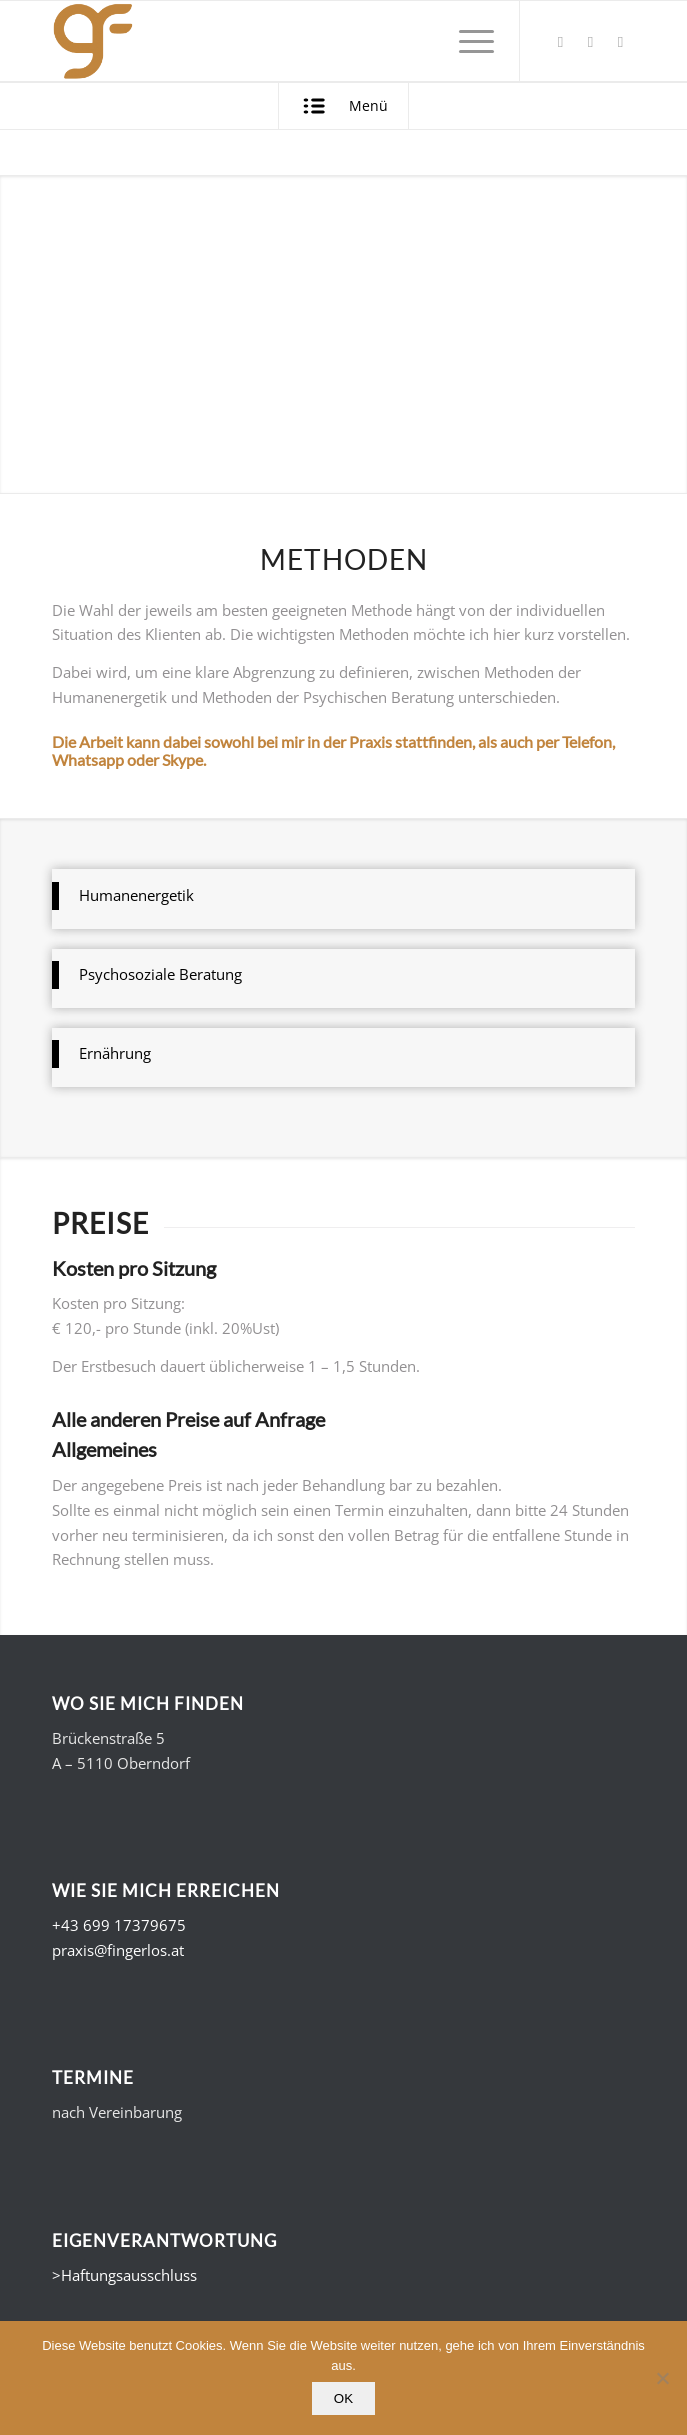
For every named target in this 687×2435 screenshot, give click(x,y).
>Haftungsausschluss (124, 2275)
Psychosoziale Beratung (160, 974)
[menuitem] (466, 41)
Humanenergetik (136, 895)
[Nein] (662, 2378)
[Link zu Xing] (590, 41)
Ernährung (115, 1053)
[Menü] (466, 41)
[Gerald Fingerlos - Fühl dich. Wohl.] (285, 41)
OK (343, 2398)
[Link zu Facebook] (560, 41)
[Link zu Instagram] (620, 41)
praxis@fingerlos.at (118, 1950)
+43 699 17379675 (119, 1925)
